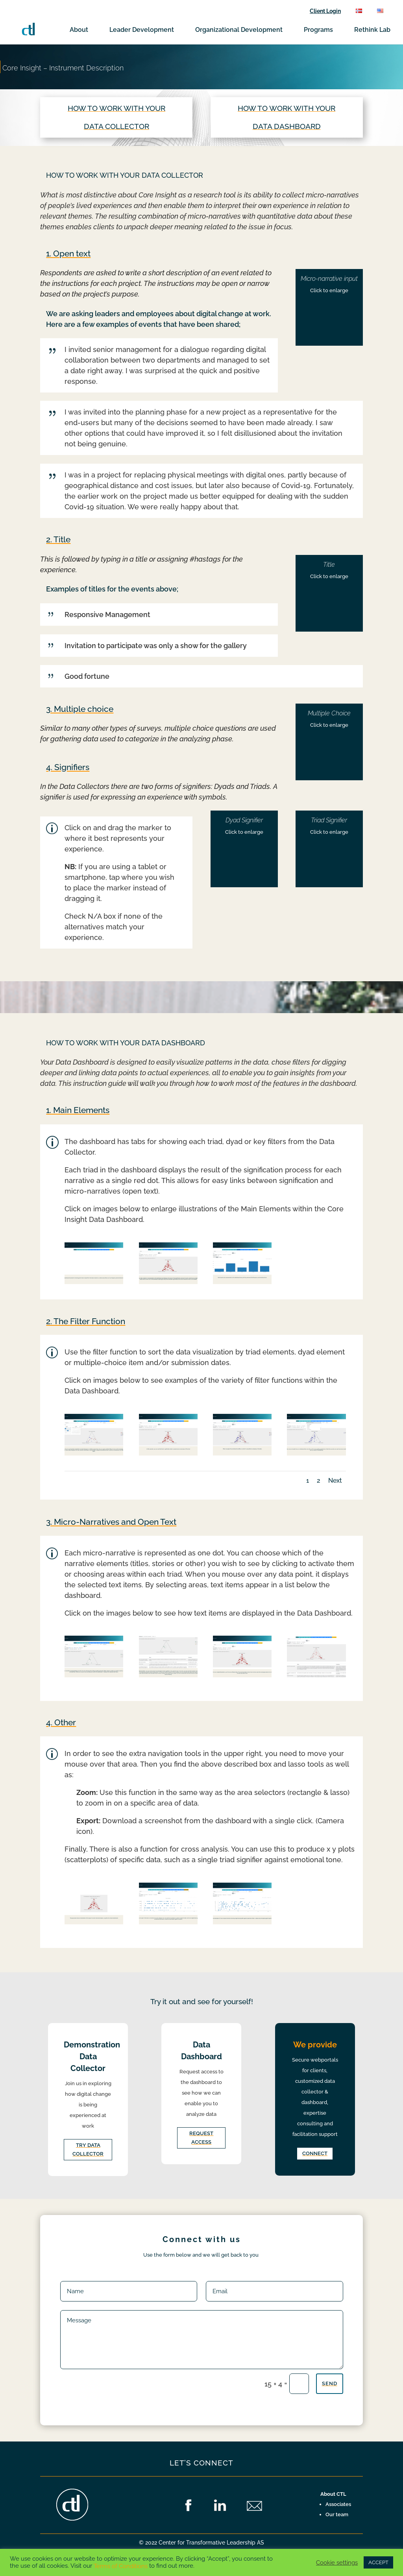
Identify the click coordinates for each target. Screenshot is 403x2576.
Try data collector (88, 2149)
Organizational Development (239, 30)
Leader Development (141, 30)
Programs (318, 30)
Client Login (325, 11)
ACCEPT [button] (378, 2562)
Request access (201, 2137)
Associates (338, 2504)
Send (329, 2383)
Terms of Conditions (121, 2566)
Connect (314, 2153)
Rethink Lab (372, 30)
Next (335, 1480)
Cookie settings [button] (337, 2562)
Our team (336, 2514)
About (79, 30)
